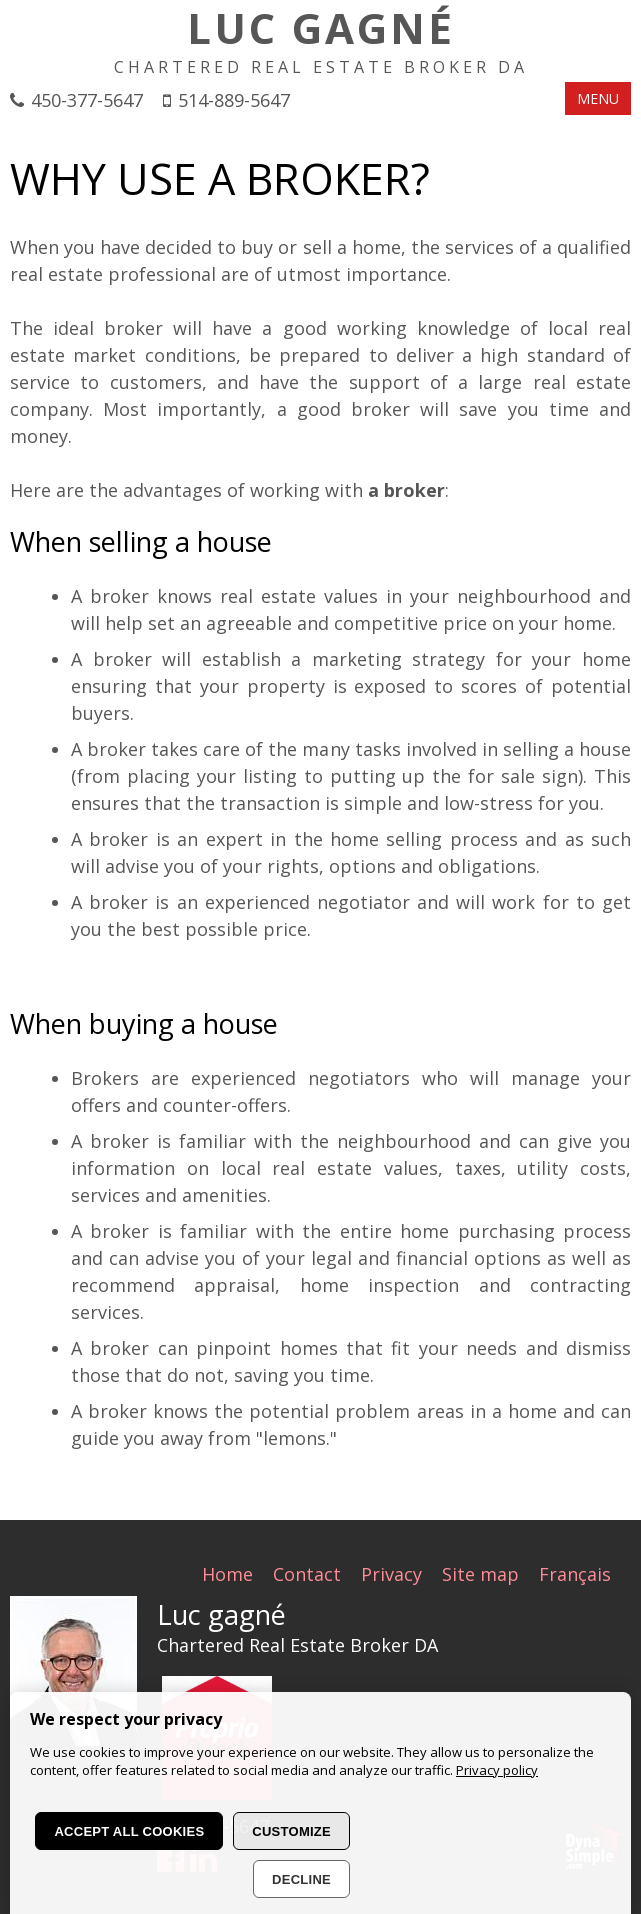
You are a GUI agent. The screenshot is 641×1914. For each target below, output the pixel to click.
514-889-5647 (234, 100)
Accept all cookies (129, 1831)
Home (227, 1573)
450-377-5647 (87, 100)
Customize (291, 1831)
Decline (301, 1879)
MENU (598, 98)
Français (575, 1573)
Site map (480, 1573)
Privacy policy (497, 1770)
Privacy (391, 1573)
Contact (307, 1573)
